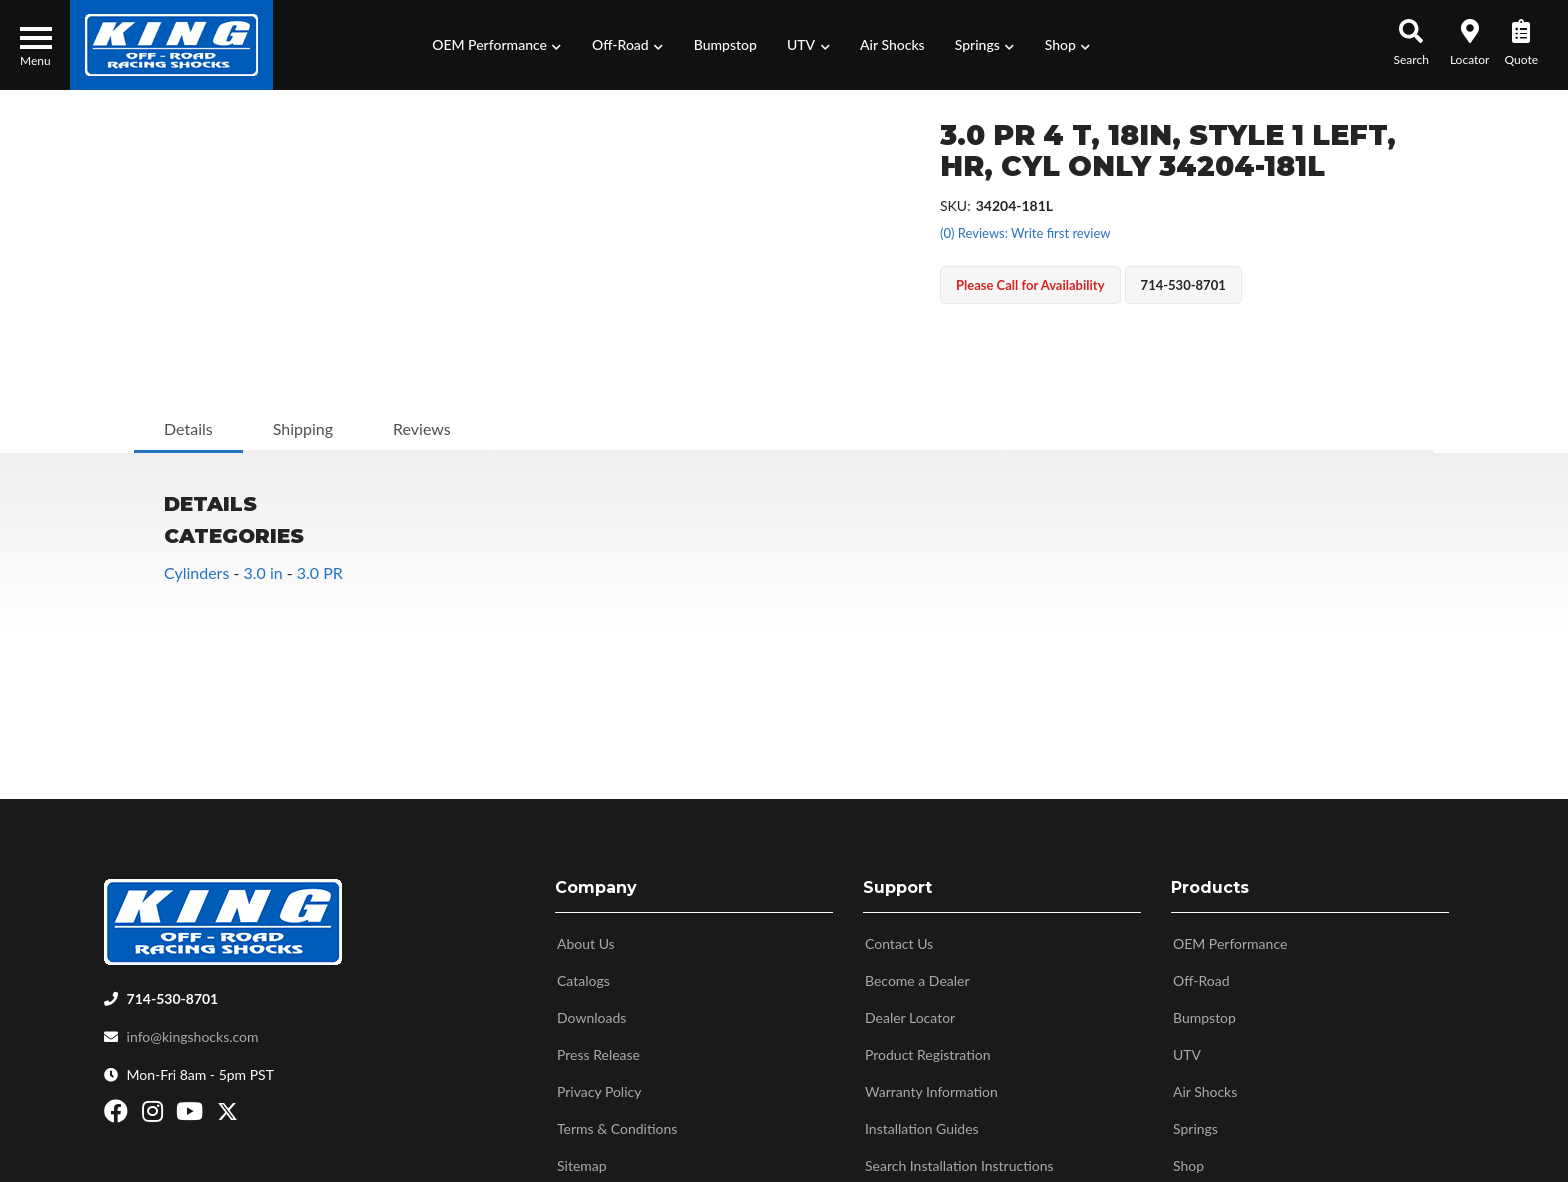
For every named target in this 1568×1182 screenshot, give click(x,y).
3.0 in (262, 572)
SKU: (955, 205)
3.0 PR (320, 572)
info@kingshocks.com (193, 1032)
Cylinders (196, 572)
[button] (497, 45)
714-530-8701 (173, 994)
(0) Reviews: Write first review (1025, 233)
